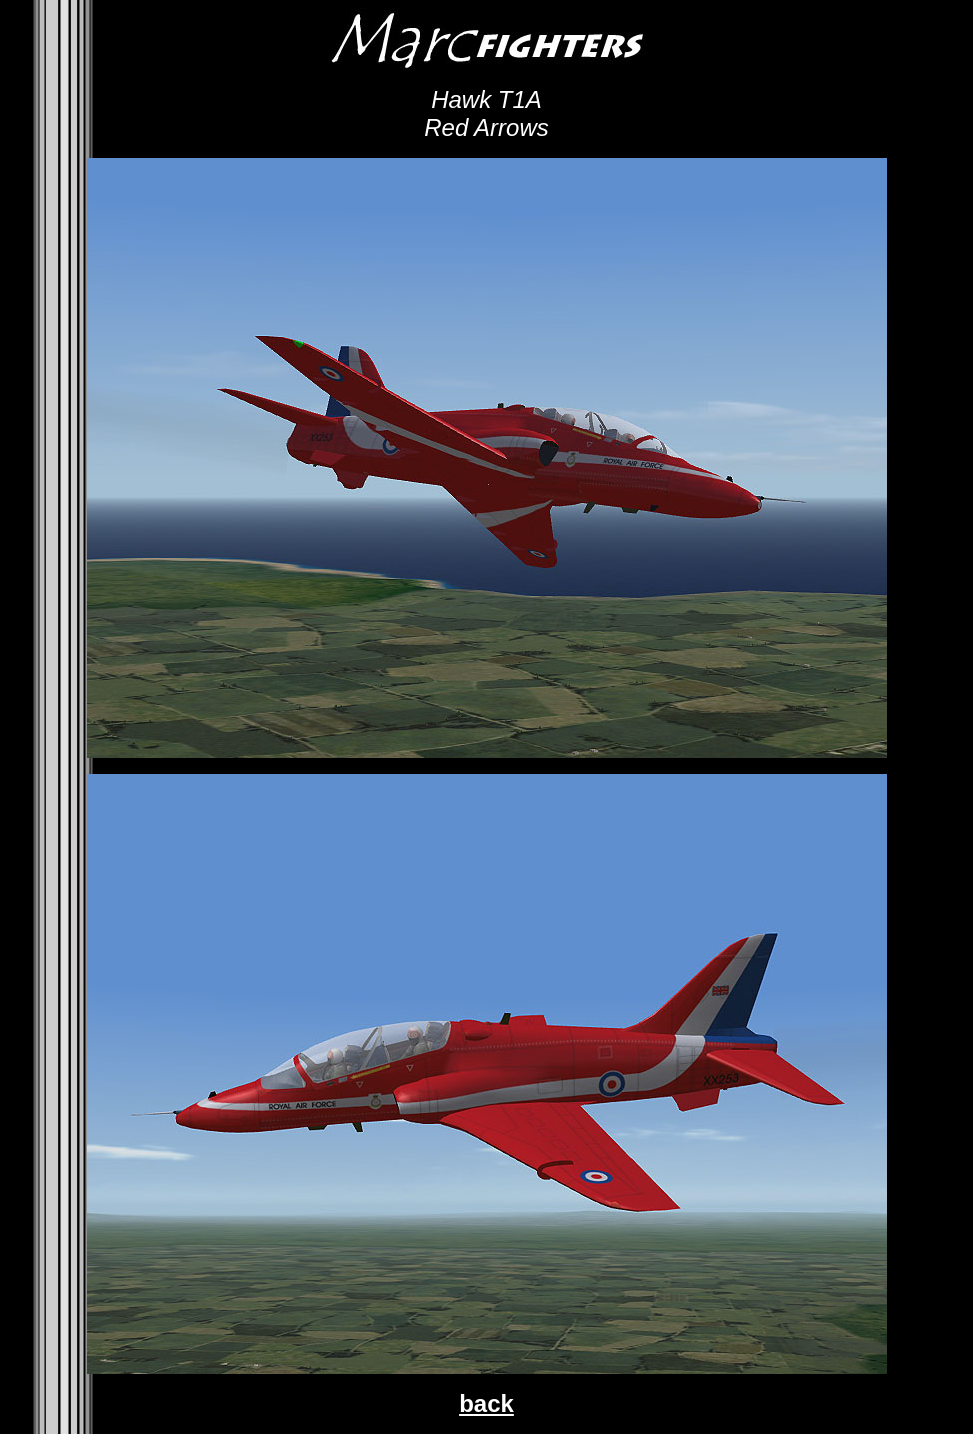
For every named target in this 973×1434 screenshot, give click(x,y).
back (486, 1403)
